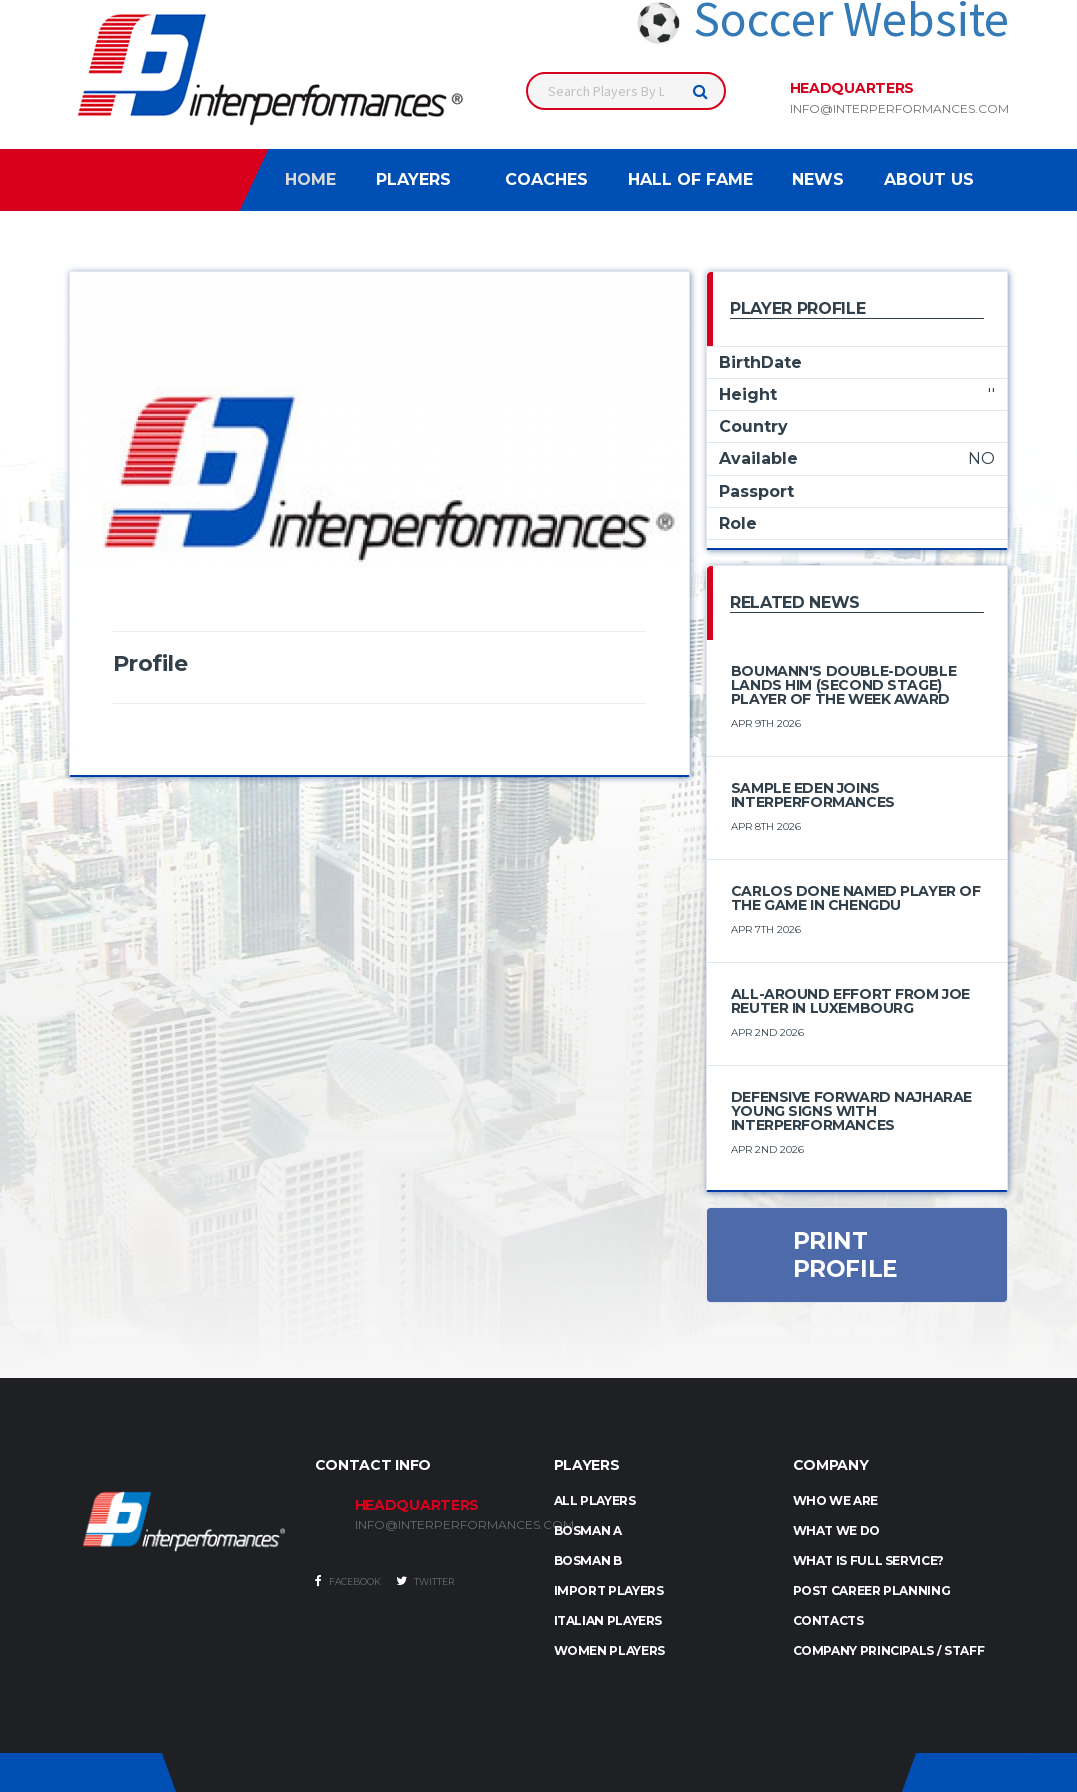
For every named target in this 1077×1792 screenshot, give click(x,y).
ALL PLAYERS (595, 1500)
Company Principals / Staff (889, 1650)
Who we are (835, 1500)
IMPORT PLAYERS (609, 1590)
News (818, 179)
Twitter (425, 1581)
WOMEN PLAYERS (609, 1650)
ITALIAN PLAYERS (608, 1620)
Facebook (348, 1581)
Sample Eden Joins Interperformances (813, 795)
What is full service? (868, 1560)
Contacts (828, 1620)
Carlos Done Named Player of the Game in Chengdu (856, 898)
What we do (836, 1530)
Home (310, 179)
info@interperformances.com (899, 109)
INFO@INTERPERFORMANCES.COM (439, 1525)
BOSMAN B (588, 1560)
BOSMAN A (588, 1530)
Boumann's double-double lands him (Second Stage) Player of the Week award (843, 685)
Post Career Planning (872, 1590)
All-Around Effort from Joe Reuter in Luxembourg (850, 1001)
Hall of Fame (690, 179)
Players (413, 179)
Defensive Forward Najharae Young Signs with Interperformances (851, 1111)
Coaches (546, 179)
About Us (929, 179)
